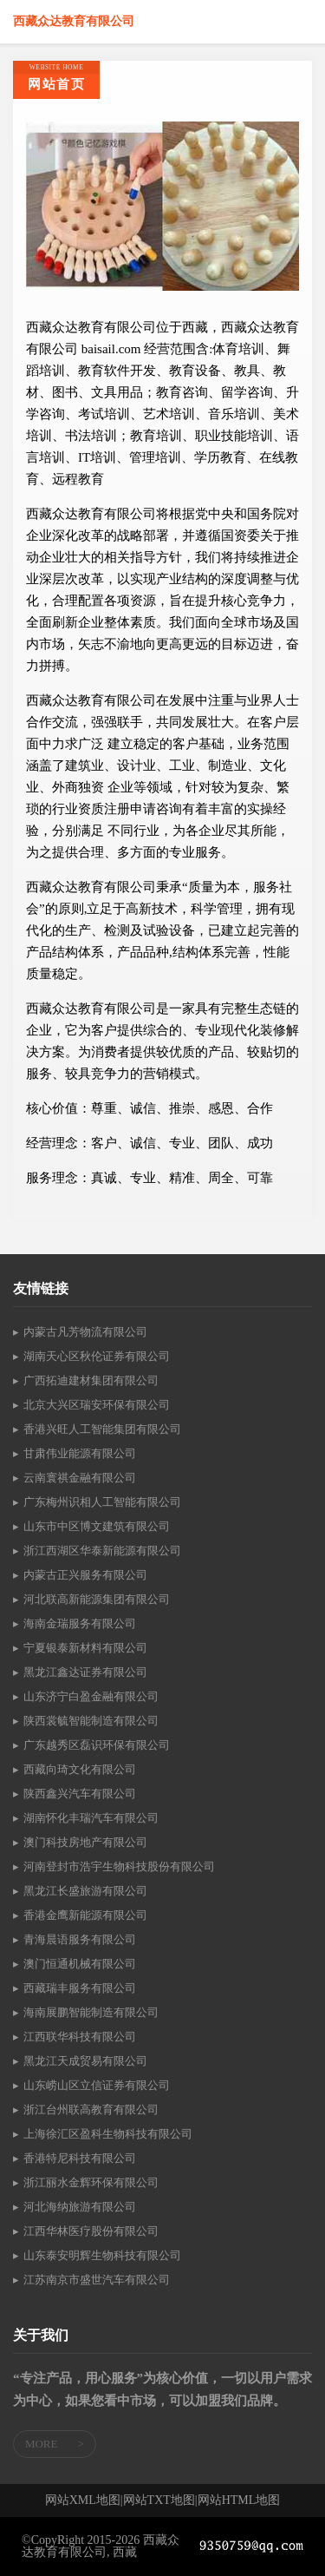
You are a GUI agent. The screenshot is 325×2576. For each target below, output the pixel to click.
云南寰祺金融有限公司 (79, 1477)
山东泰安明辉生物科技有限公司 (102, 2255)
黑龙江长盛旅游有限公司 (85, 1890)
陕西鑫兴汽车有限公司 (79, 1793)
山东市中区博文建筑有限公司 (96, 1526)
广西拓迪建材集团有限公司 (91, 1380)
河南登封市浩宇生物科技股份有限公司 (119, 1866)
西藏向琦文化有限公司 (79, 1769)
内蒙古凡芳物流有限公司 (85, 1331)
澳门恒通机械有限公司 (79, 1963)
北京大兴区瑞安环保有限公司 (96, 1404)
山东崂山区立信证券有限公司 (96, 2085)
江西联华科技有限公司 (79, 2036)
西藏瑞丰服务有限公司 (79, 1987)
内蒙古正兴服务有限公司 (85, 1574)
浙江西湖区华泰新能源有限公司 (102, 1550)
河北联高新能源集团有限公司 (96, 1599)
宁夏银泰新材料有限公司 (85, 1647)
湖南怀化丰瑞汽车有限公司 (91, 1817)
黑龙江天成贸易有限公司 (85, 2060)
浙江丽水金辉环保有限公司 (91, 2182)
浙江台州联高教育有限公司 (91, 2109)
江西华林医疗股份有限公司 (91, 2231)
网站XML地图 (82, 2500)
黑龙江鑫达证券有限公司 (85, 1672)
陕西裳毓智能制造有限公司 (91, 1720)
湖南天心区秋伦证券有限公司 (96, 1356)
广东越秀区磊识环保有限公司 (96, 1744)
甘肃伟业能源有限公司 (79, 1453)
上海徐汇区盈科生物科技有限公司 (107, 2133)
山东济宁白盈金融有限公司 (91, 1696)
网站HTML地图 (239, 2500)
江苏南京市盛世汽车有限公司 (96, 2279)
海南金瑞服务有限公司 (79, 1623)
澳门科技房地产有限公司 (85, 1842)
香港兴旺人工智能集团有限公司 (102, 1429)
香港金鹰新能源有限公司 (85, 1915)
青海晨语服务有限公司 (79, 1939)
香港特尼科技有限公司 (79, 2158)
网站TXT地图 (159, 2500)
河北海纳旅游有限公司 (79, 2206)
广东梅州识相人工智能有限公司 (102, 1501)
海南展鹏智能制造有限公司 (91, 2012)
